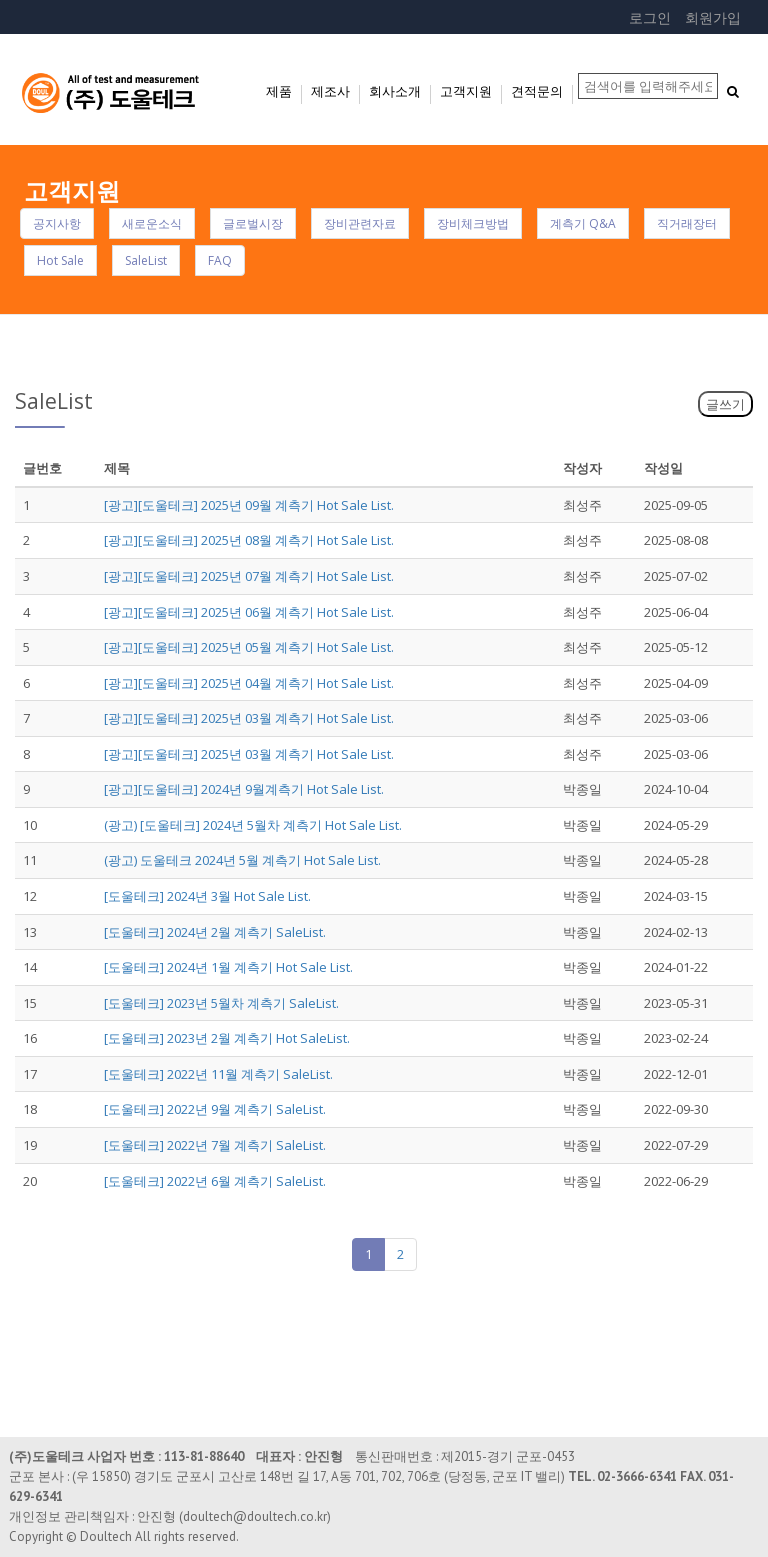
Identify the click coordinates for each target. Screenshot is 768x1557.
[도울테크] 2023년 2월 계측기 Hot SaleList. (227, 1038)
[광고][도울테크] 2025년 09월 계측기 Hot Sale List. (249, 505)
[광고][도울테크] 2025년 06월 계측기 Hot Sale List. (249, 612)
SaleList (146, 260)
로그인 (650, 17)
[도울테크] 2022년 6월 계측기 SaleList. (215, 1181)
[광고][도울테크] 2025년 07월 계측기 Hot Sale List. (249, 576)
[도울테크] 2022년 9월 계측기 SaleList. (215, 1109)
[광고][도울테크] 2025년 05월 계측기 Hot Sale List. (249, 647)
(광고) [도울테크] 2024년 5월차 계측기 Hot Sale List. (253, 825)
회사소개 (395, 91)
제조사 (330, 91)
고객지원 (466, 91)
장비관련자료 (360, 223)
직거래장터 (687, 223)
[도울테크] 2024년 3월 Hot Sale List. (207, 896)
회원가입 (713, 17)
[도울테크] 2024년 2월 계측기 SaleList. (215, 932)
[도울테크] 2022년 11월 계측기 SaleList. (218, 1074)
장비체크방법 (473, 223)
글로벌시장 (253, 223)
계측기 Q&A (583, 223)
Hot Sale (60, 260)
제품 (279, 91)
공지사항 (57, 223)
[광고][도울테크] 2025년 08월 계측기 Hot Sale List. (249, 540)
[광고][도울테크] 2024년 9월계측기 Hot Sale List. (244, 789)
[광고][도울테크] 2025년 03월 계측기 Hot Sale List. (249, 718)
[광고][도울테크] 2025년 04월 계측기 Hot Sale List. (249, 683)
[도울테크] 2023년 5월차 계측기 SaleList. (221, 1003)
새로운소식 (152, 223)
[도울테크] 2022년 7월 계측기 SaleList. (215, 1145)
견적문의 (537, 91)
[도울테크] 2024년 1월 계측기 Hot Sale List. (228, 967)
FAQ (220, 260)
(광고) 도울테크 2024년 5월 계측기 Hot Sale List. (242, 860)
